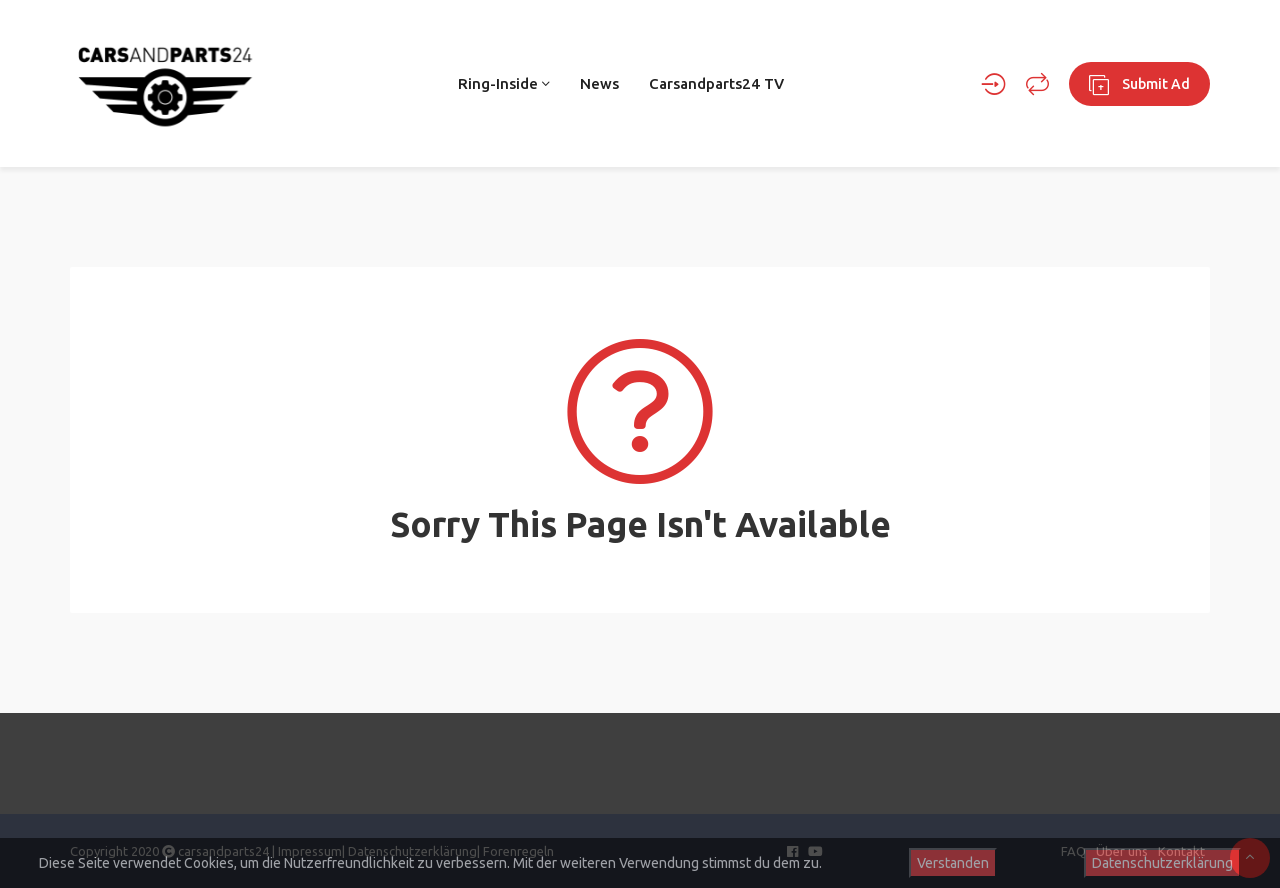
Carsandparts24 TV (716, 83)
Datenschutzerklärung (1162, 863)
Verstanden (953, 863)
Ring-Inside (504, 83)
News (599, 83)
